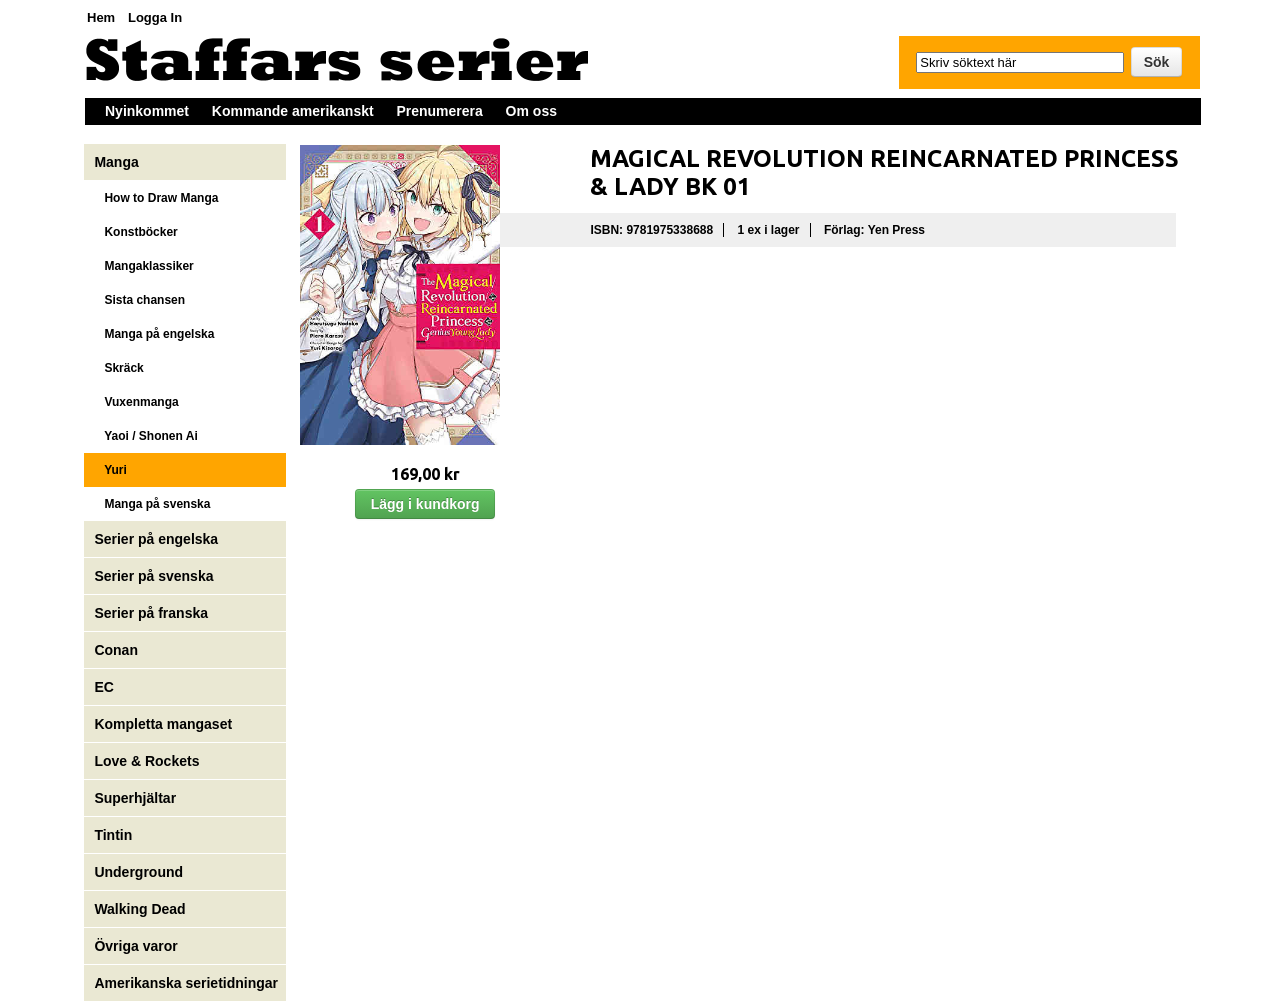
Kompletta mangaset (163, 724)
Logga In (155, 17)
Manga (118, 162)
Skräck (118, 368)
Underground (138, 872)
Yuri (110, 470)
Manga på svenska (152, 504)
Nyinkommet (147, 111)
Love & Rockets (146, 761)
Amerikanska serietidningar (186, 983)
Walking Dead (139, 909)
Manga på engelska (154, 334)
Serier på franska (151, 613)
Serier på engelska (158, 539)
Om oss (531, 111)
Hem (101, 17)
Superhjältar (137, 798)
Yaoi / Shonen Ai (145, 436)
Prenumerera (439, 111)
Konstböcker (135, 232)
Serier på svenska (155, 576)
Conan (116, 650)
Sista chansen (139, 300)
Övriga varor (135, 946)
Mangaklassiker (143, 266)
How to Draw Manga (156, 198)
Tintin (113, 835)
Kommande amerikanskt (293, 111)
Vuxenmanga (136, 402)
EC (103, 687)
